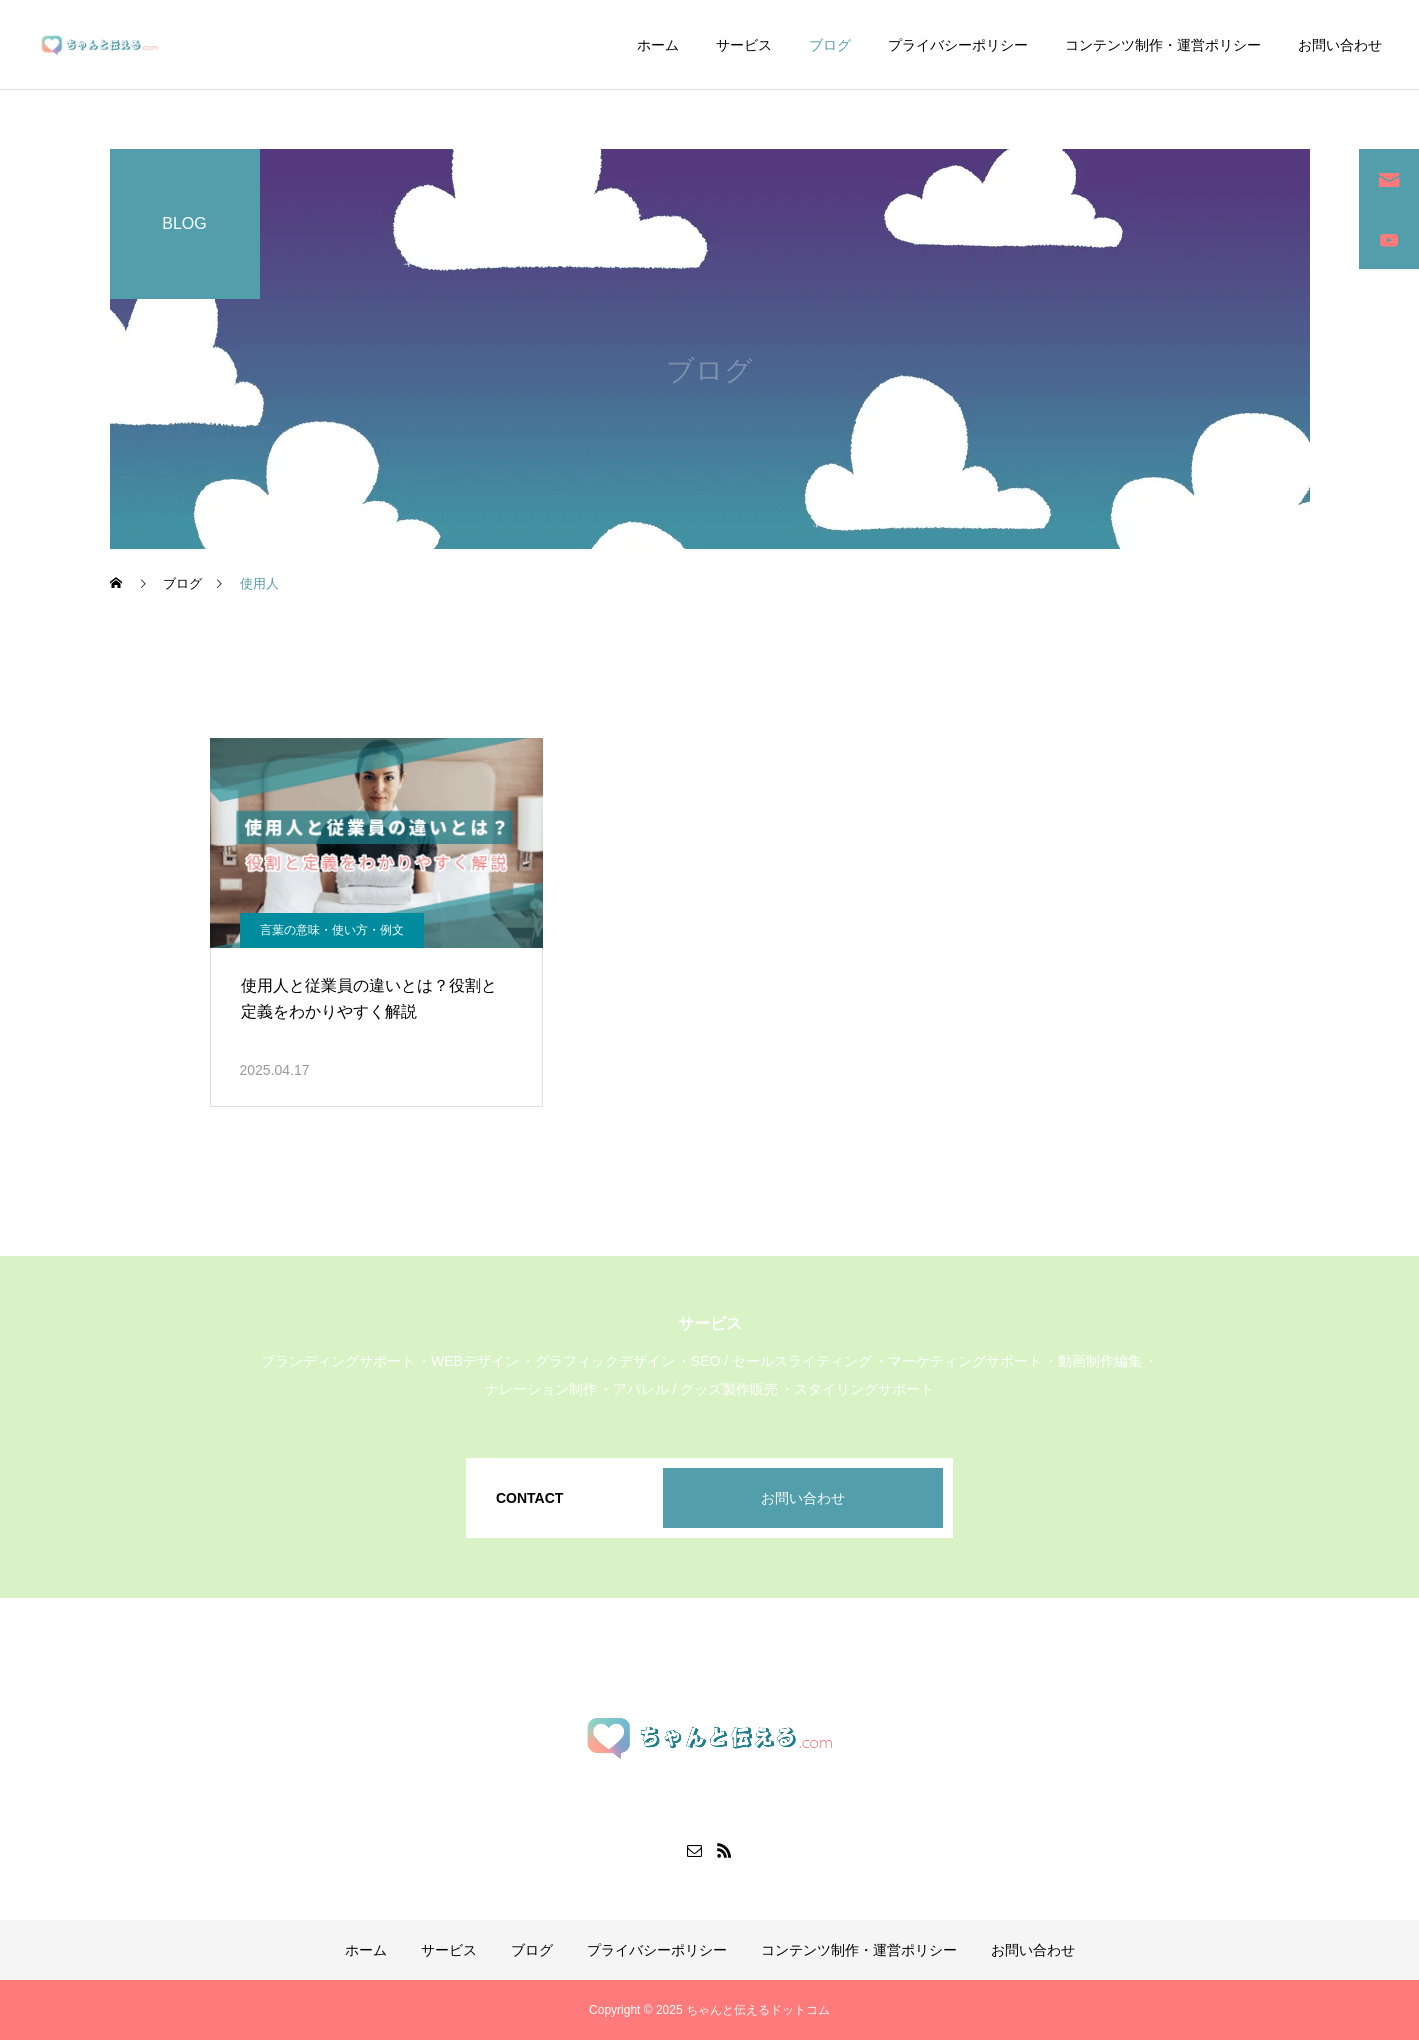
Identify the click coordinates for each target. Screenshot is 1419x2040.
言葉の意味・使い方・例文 (332, 930)
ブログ (830, 45)
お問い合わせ (1340, 45)
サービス (744, 45)
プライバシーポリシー (958, 45)
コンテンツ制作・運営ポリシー (1163, 45)
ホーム (658, 45)
